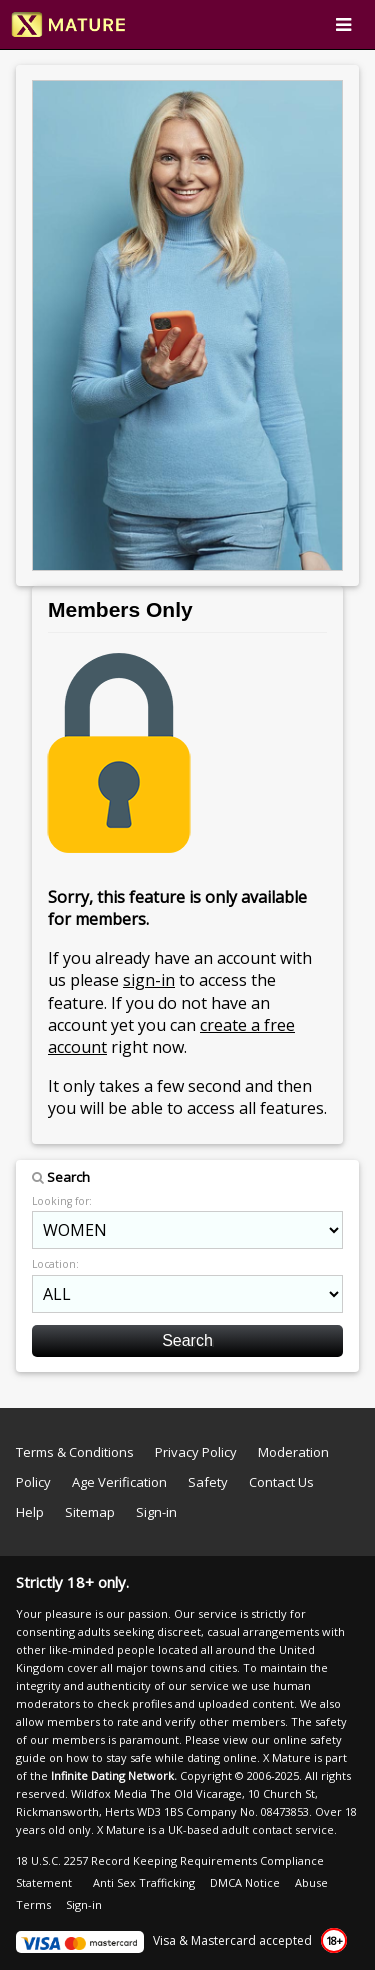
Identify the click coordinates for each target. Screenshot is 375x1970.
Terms (33, 1904)
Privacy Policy (196, 1452)
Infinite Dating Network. (114, 1775)
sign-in (149, 980)
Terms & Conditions (75, 1452)
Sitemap (90, 1512)
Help (30, 1512)
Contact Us (281, 1482)
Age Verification (119, 1482)
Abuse (311, 1882)
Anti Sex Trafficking (144, 1882)
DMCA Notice (245, 1882)
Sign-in (156, 1512)
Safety (208, 1482)
